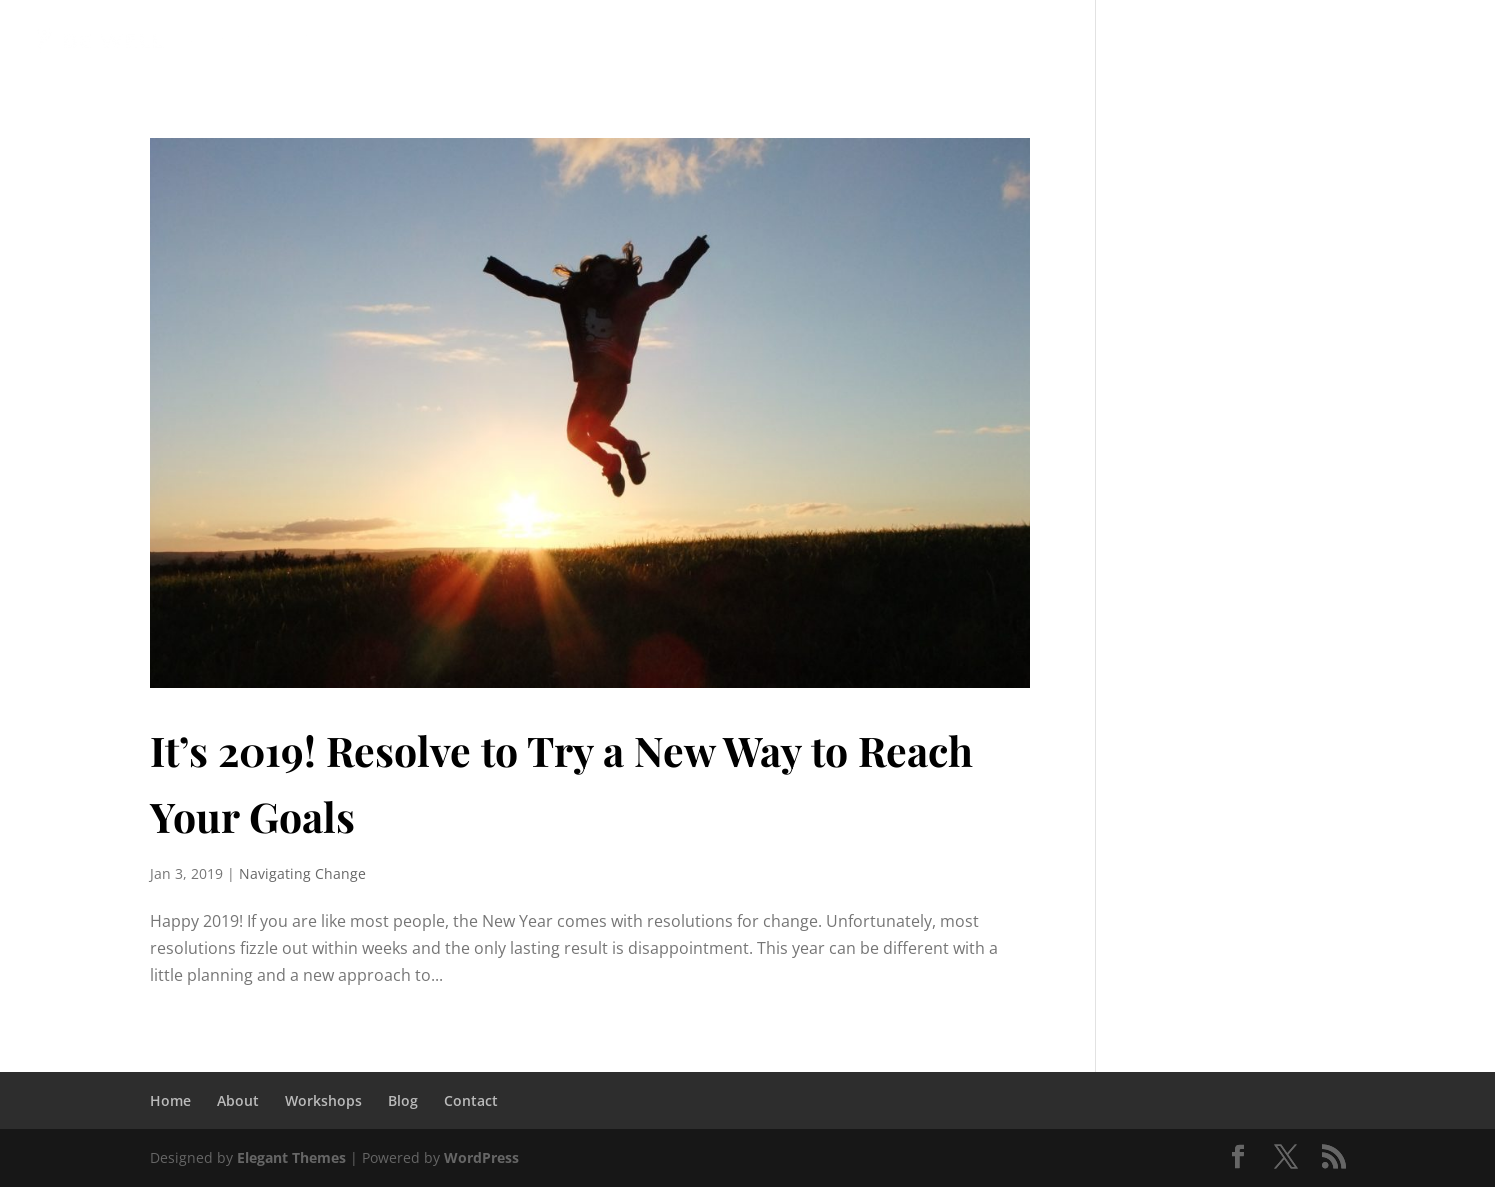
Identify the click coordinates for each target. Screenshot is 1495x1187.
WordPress (481, 1157)
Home (170, 1100)
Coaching (616, 40)
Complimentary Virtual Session (1296, 40)
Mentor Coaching (772, 40)
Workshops (1031, 40)
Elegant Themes (291, 1157)
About (238, 1100)
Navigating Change (302, 873)
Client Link (914, 40)
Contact (471, 1100)
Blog (1123, 40)
